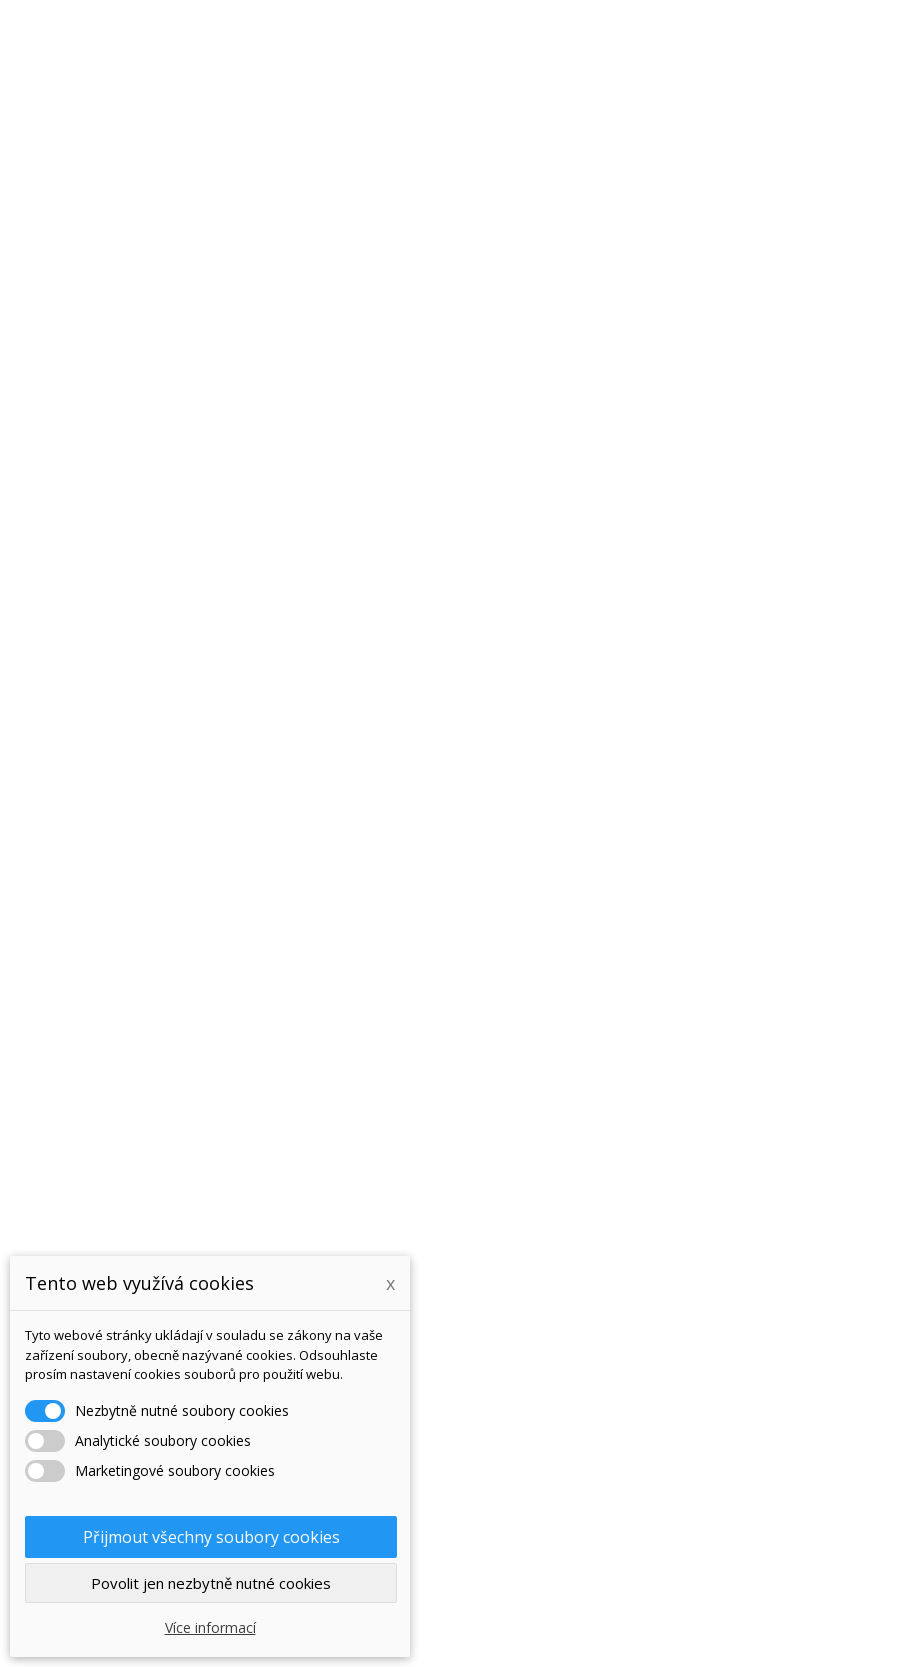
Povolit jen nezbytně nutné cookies (211, 1583)
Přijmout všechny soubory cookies (211, 1537)
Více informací (210, 1627)
